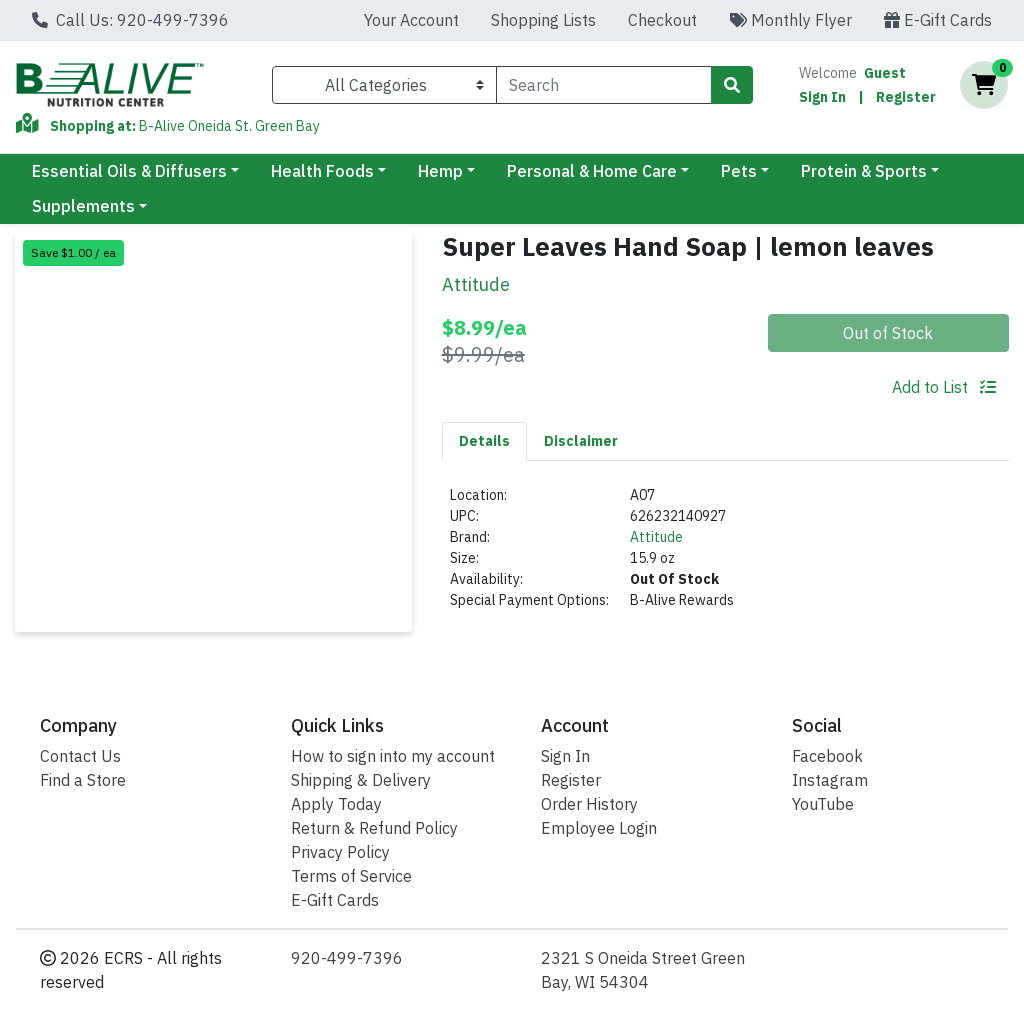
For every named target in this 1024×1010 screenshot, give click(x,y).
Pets (739, 171)
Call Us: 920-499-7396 (130, 20)
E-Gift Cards (938, 20)
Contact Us (80, 756)
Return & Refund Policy (374, 828)
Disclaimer (581, 441)
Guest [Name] (885, 73)
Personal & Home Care (592, 171)
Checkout (662, 20)
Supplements (83, 206)
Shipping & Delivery (361, 780)
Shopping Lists (543, 20)
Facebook (827, 756)
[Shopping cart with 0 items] (984, 85)
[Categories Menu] (384, 85)
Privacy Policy (340, 852)
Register (906, 97)
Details (484, 441)
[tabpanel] (725, 556)
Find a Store (83, 780)
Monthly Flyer (790, 20)
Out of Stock (888, 333)
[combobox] (604, 85)
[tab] (484, 441)
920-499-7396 (347, 958)
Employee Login (599, 828)
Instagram (830, 780)
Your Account (411, 20)
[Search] (604, 85)
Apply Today (336, 804)
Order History (589, 804)
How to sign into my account (393, 756)
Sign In (822, 97)
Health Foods (322, 171)
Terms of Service (351, 876)
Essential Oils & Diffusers (129, 171)
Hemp (440, 171)
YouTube (823, 804)
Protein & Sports (864, 171)
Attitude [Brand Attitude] (656, 537)
